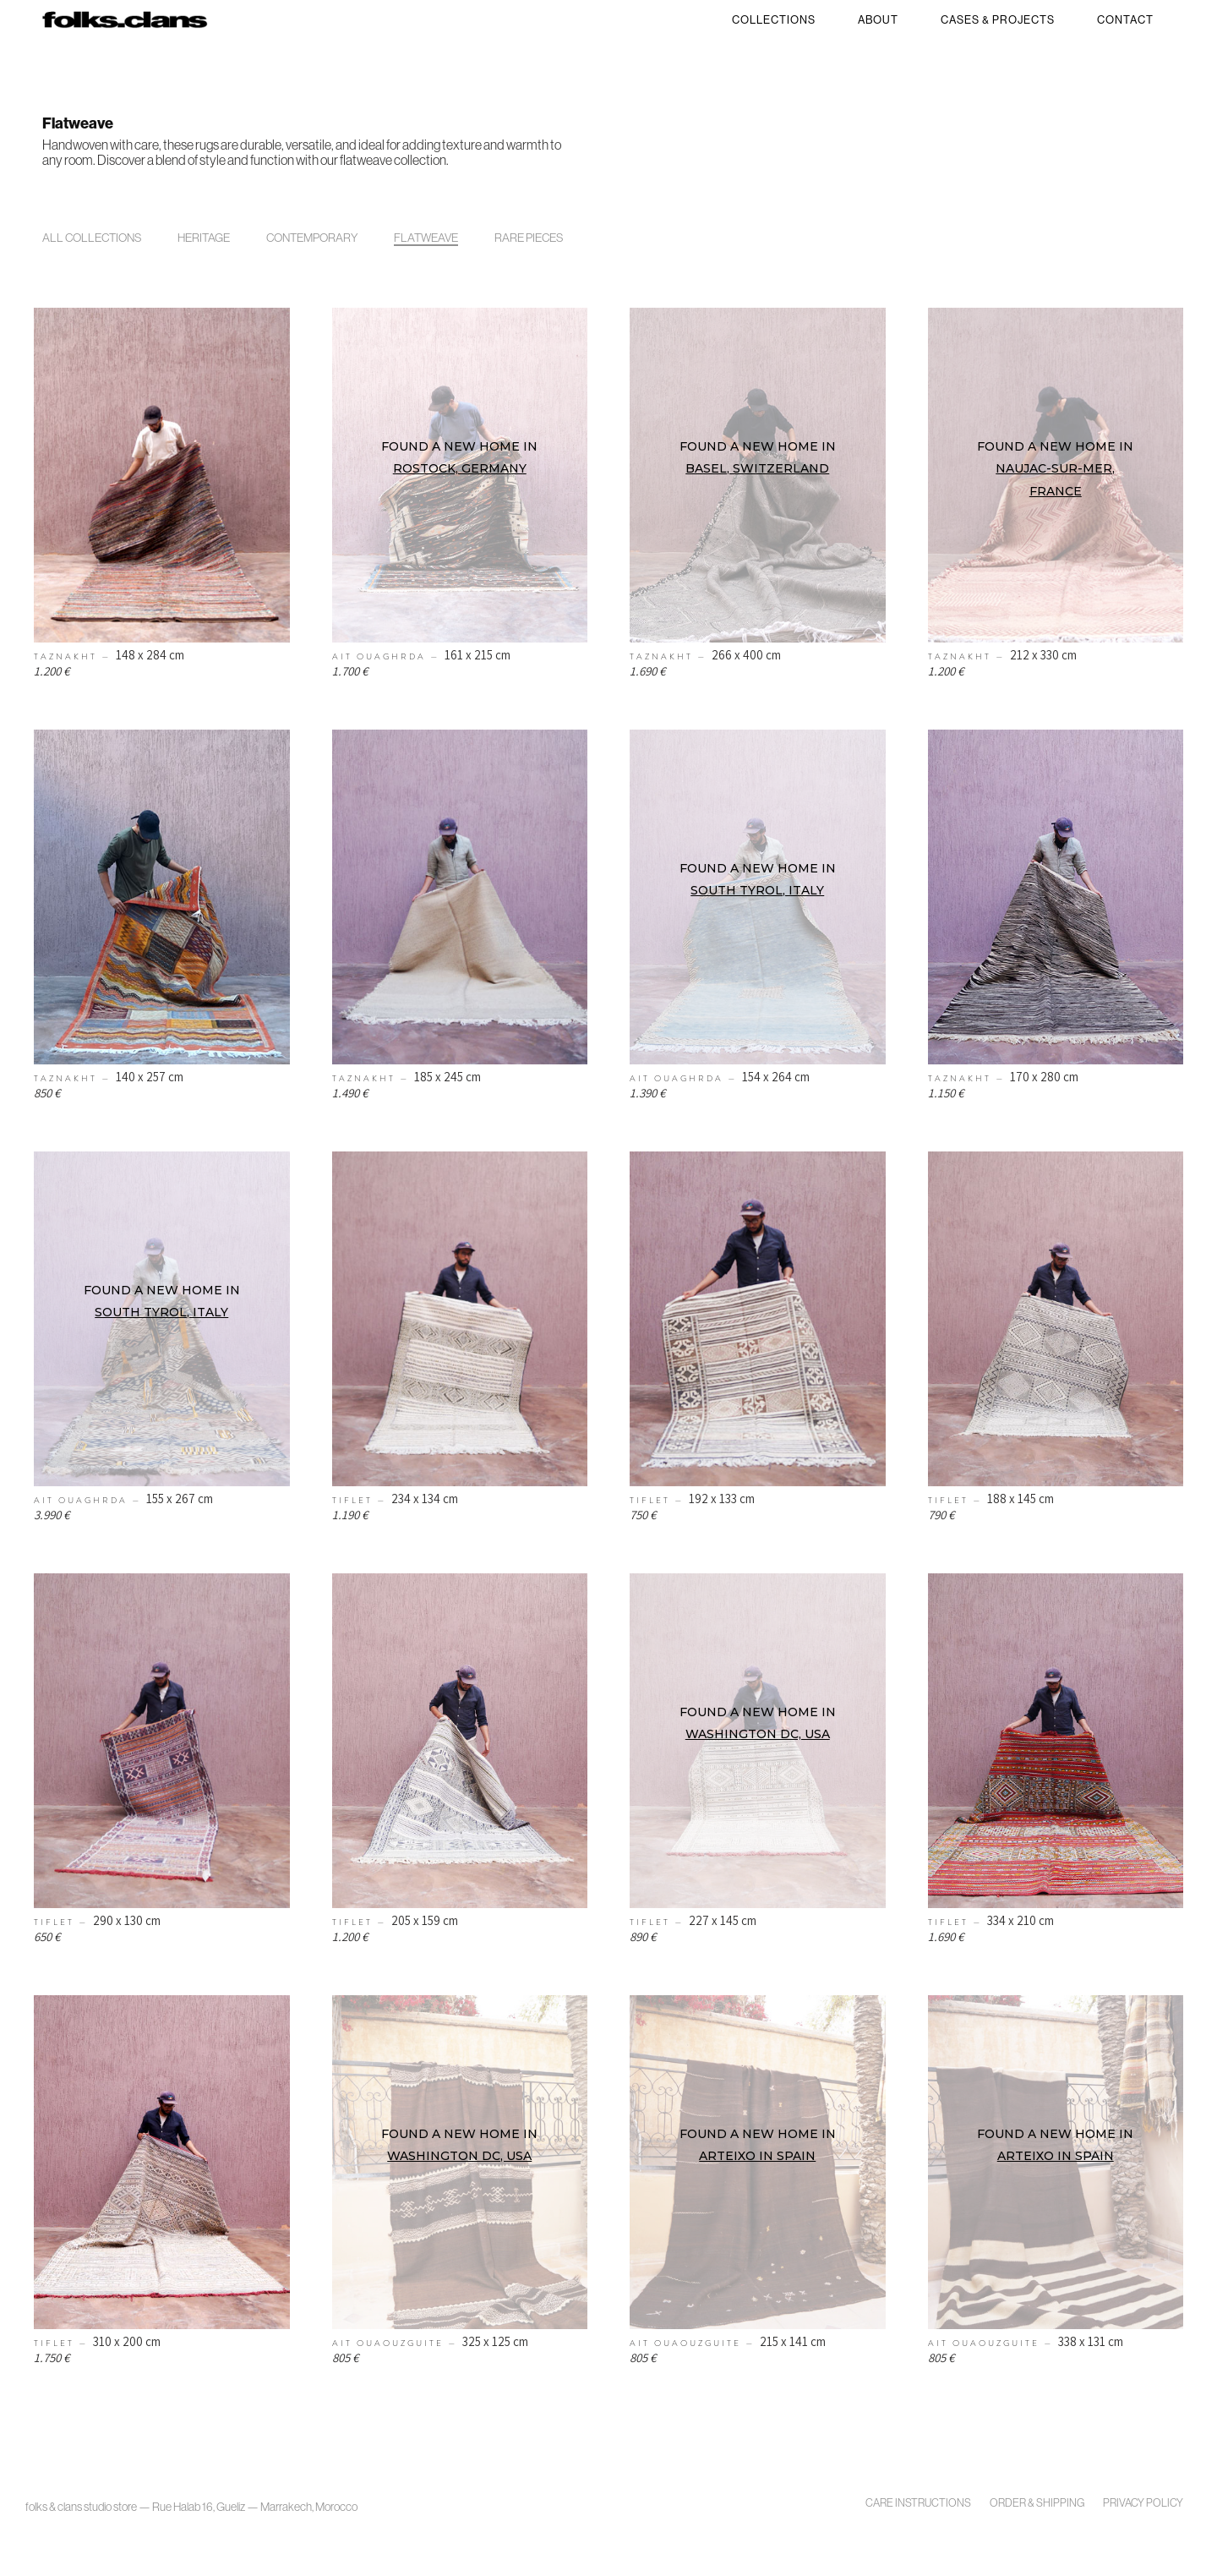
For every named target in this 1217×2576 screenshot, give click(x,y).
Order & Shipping (1037, 2503)
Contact (1125, 20)
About (878, 20)
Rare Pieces (528, 237)
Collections (774, 20)
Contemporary (311, 237)
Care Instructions (918, 2503)
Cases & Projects (998, 20)
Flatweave (426, 237)
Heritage (203, 237)
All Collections (91, 237)
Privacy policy (1143, 2503)
